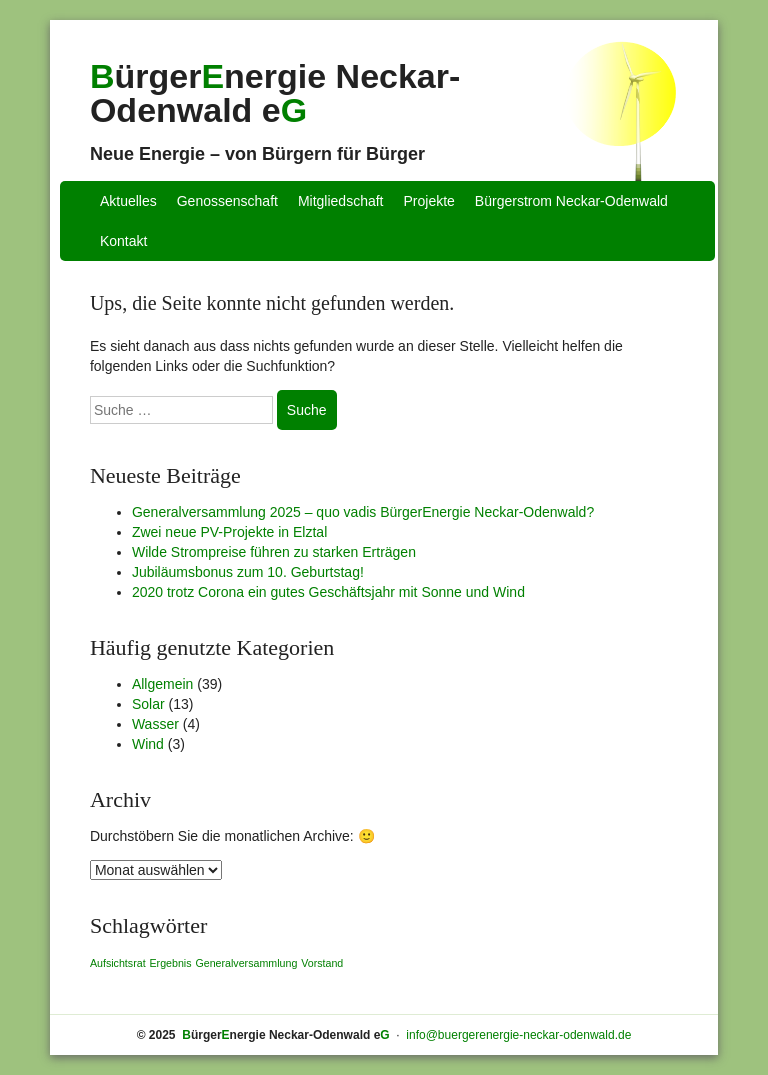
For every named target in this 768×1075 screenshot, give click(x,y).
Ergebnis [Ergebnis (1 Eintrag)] (170, 963)
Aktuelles (128, 201)
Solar (148, 704)
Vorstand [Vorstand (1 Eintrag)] (322, 963)
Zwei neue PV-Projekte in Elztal (229, 532)
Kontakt (123, 241)
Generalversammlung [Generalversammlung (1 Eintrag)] (246, 963)
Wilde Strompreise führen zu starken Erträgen (274, 552)
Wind (148, 744)
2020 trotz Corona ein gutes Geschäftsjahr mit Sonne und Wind (328, 592)
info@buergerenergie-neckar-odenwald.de (518, 1035)
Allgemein (162, 684)
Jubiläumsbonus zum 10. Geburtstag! (248, 572)
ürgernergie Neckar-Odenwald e (275, 93)
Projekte (429, 201)
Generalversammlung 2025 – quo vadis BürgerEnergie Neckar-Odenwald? (363, 512)
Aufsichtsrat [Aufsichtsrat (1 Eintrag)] (118, 963)
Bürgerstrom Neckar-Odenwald (571, 201)
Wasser (155, 724)
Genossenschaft (227, 201)
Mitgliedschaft (341, 201)
